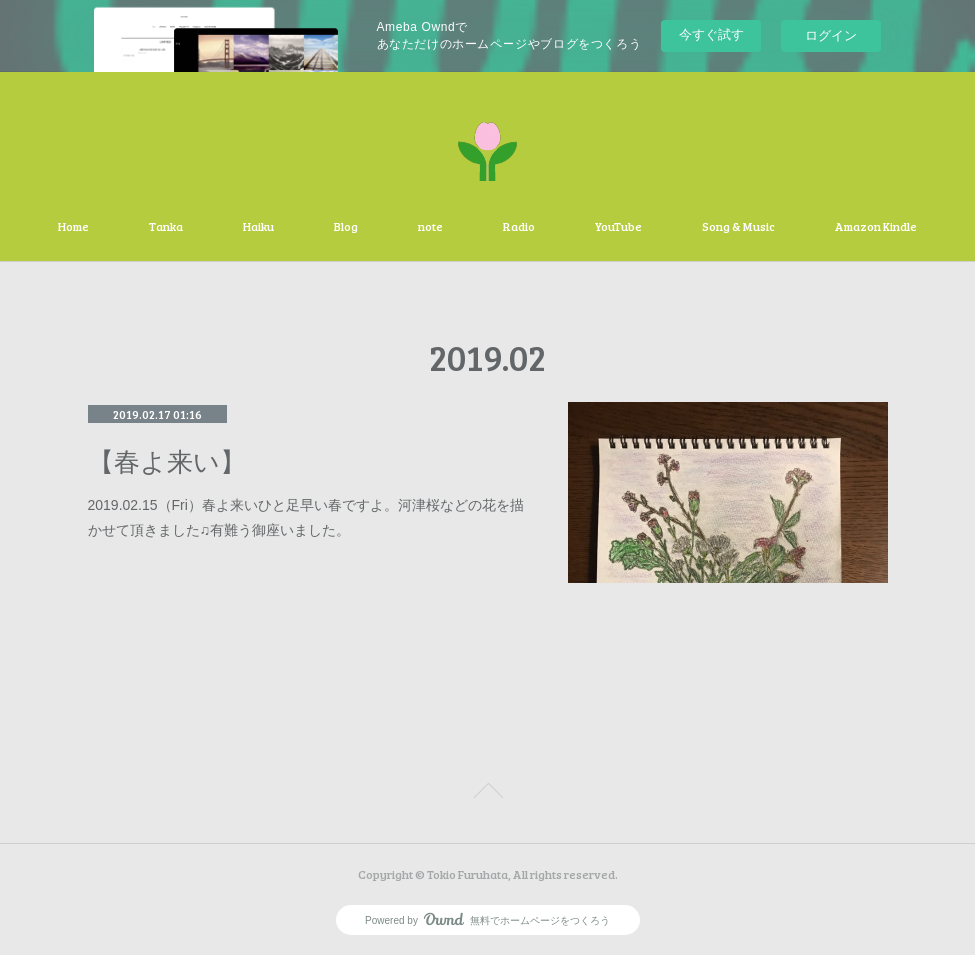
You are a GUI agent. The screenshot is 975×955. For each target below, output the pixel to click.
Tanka (166, 226)
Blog (346, 226)
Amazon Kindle (876, 226)
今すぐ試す (711, 34)
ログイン (831, 35)
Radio (519, 226)
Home (73, 226)
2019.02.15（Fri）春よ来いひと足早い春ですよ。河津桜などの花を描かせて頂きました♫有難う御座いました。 (306, 517)
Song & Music (738, 226)
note (430, 226)
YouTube (618, 226)
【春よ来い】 (167, 462)
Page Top (487, 794)
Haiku (258, 226)
